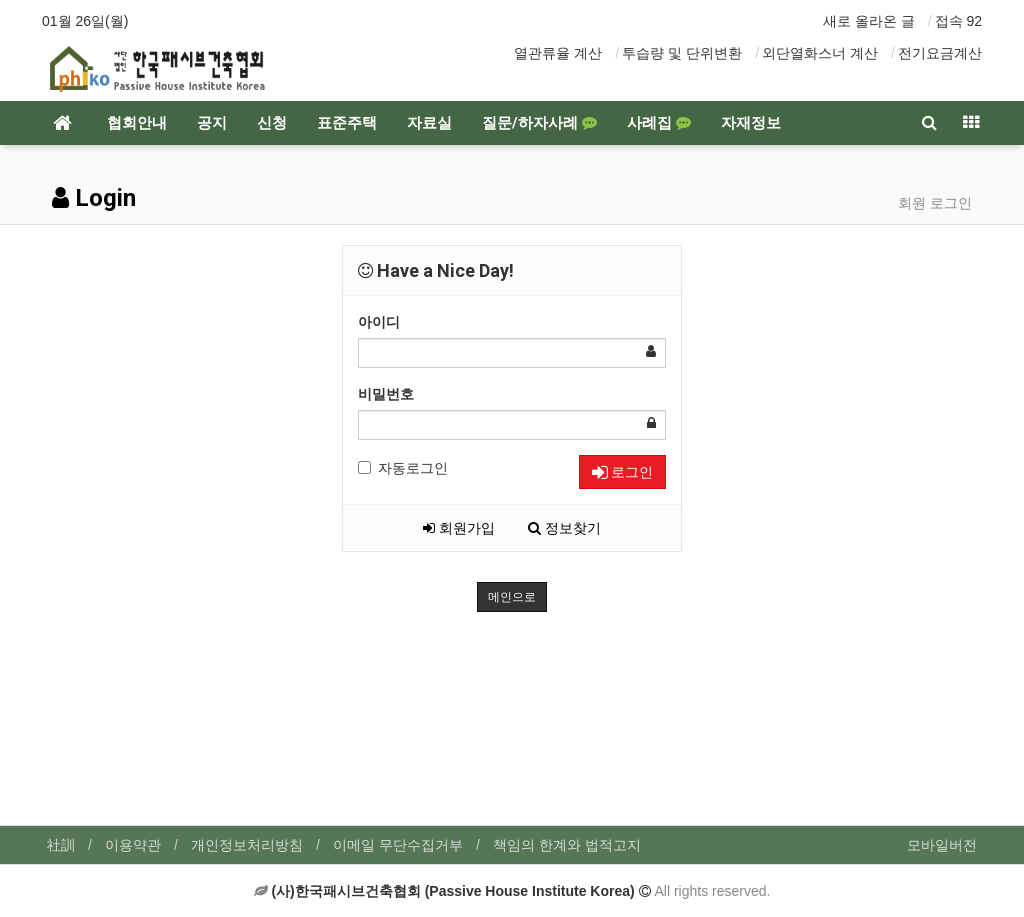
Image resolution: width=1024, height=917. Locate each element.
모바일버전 (942, 845)
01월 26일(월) (85, 21)
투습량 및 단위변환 (682, 53)
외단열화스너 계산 (820, 53)
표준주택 (347, 123)
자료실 (429, 123)
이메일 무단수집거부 (398, 845)
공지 (212, 123)
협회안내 (137, 123)
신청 (272, 123)
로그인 (622, 472)
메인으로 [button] (512, 597)
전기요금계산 (940, 53)
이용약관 (133, 845)
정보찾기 (564, 528)
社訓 (61, 845)
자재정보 (751, 123)
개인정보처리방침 (247, 845)
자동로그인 (403, 468)
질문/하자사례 (539, 123)
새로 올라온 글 (869, 21)
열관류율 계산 (558, 53)
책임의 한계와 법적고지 (567, 845)
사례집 (659, 123)
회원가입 (459, 528)
